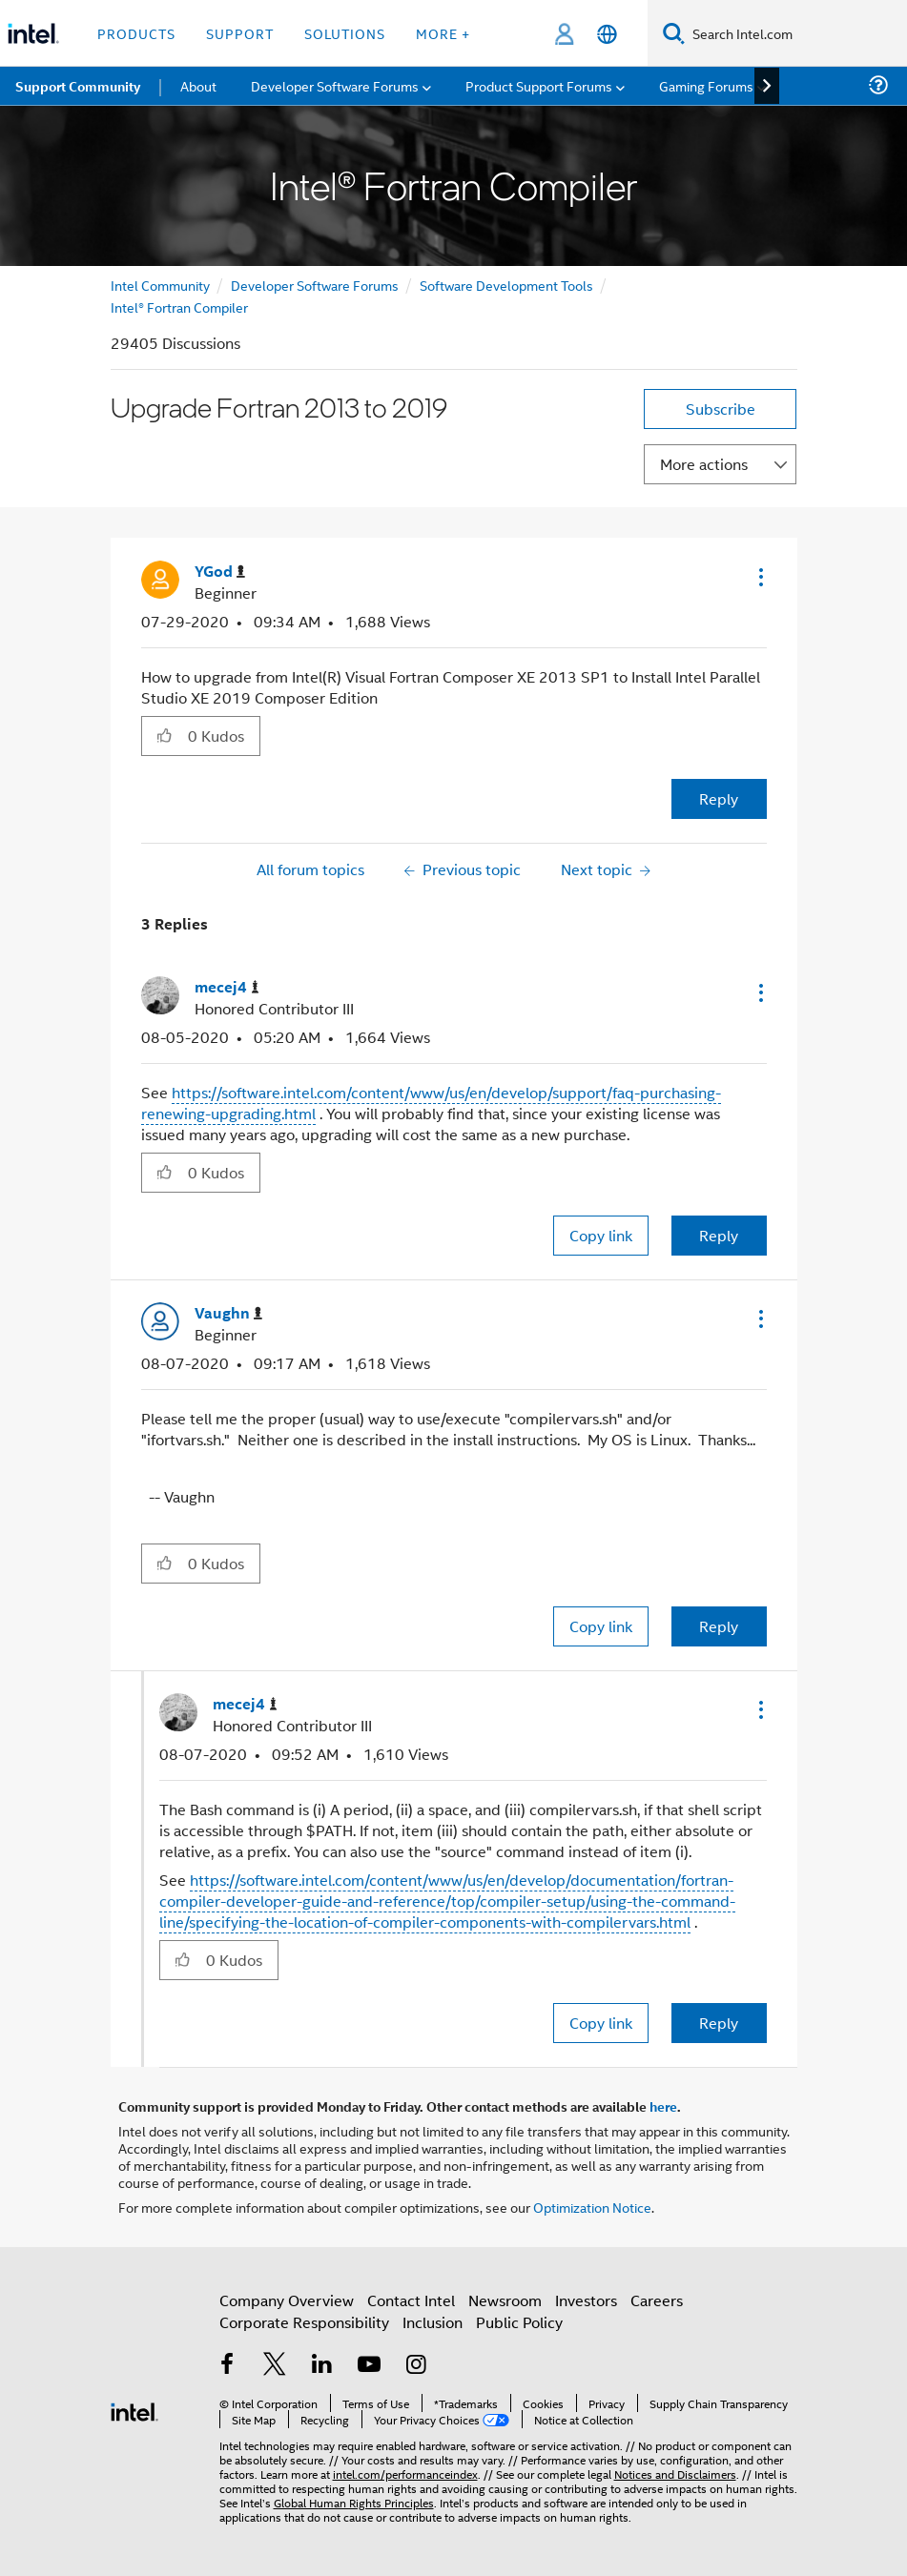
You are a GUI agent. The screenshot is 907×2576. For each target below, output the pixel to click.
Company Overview (286, 2300)
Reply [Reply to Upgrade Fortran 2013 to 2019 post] (718, 798)
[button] (759, 576)
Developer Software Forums (315, 285)
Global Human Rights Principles (354, 2502)
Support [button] (240, 33)
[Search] (674, 33)
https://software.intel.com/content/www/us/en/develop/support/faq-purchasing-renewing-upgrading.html (431, 1102)
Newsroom (505, 2300)
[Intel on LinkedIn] (322, 2366)
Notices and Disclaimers (675, 2473)
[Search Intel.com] (796, 33)
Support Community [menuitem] (77, 85)
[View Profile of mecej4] (227, 987)
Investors (586, 2300)
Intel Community (160, 285)
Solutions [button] (344, 33)
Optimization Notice (592, 2207)
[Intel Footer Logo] (134, 2410)
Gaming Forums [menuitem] (706, 85)
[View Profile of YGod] (220, 572)
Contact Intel (411, 2300)
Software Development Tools (506, 285)
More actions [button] (704, 464)
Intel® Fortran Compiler (179, 306)
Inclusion (432, 2322)
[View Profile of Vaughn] (228, 1313)
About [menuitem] (198, 85)
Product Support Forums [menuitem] (538, 85)
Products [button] (136, 33)
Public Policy (519, 2322)
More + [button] (443, 33)
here (663, 2106)
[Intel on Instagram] (417, 2366)
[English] (607, 34)
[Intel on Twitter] (274, 2366)
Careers (656, 2300)
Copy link (600, 1235)
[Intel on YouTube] (369, 2366)
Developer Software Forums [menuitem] (335, 85)
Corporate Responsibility (304, 2322)
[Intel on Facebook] (228, 2366)
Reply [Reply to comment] (718, 1235)
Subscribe (720, 408)
